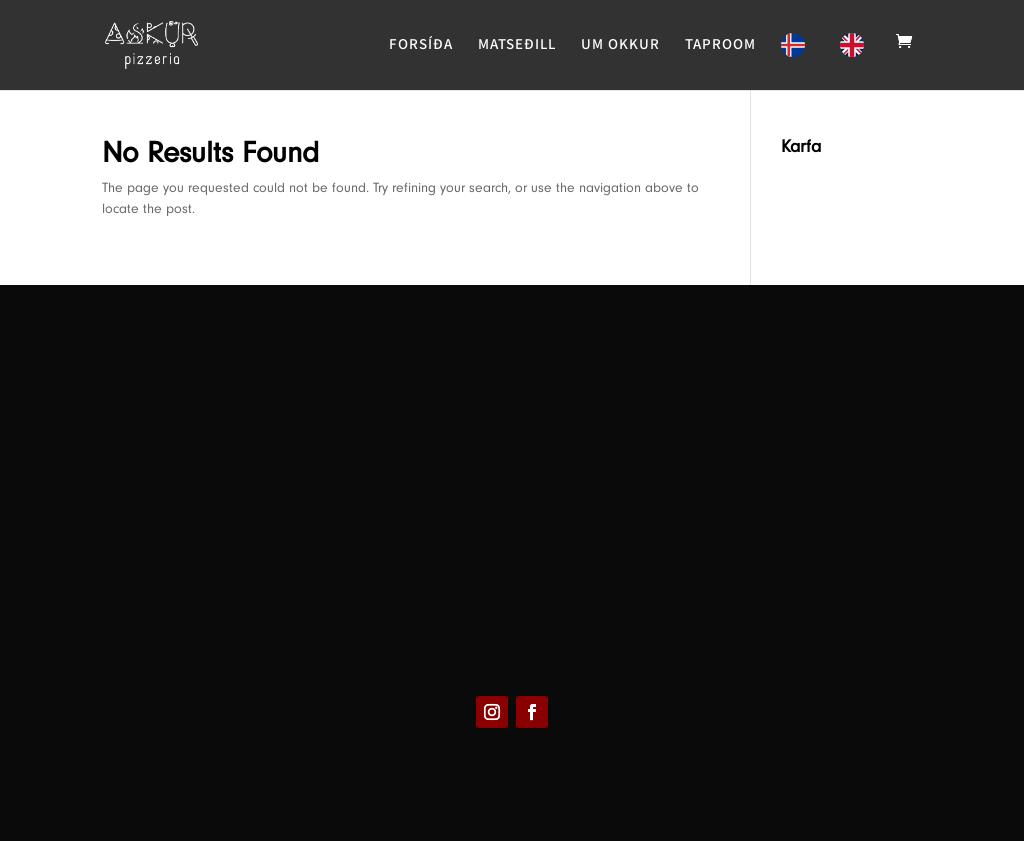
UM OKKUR (620, 45)
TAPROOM (720, 45)
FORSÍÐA (421, 45)
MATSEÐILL (517, 45)
